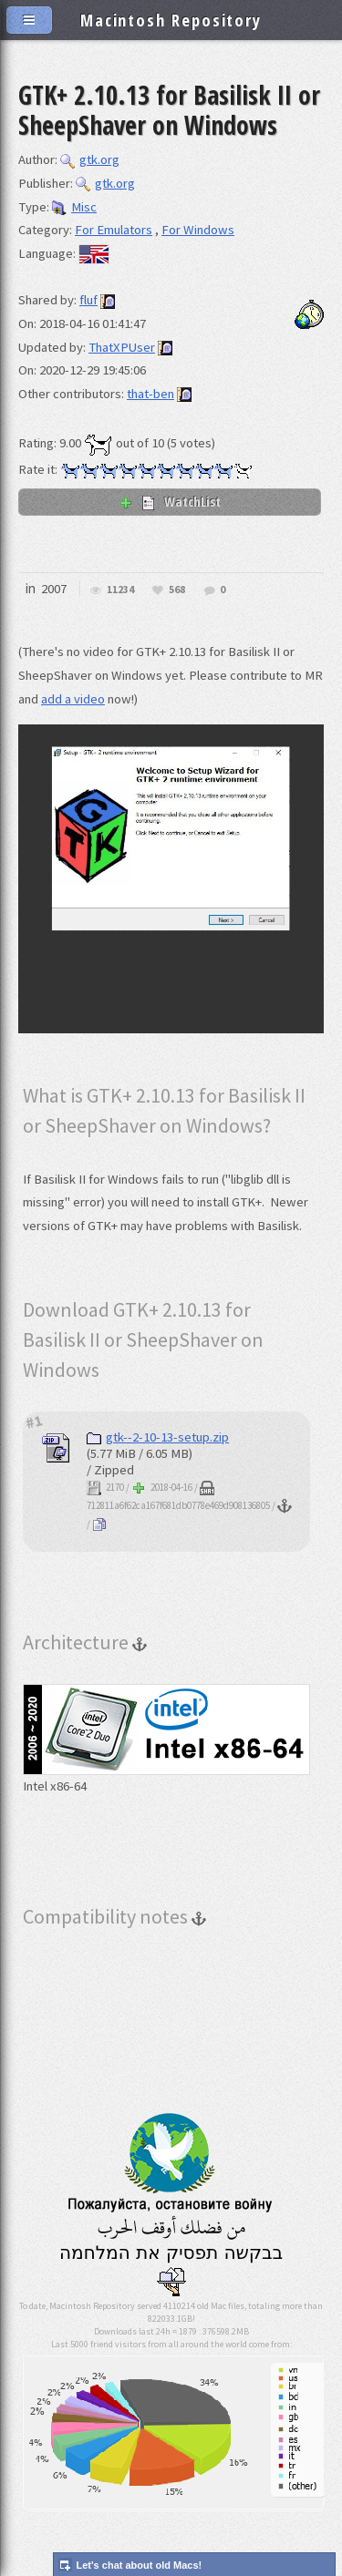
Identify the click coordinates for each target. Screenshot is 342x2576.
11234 (120, 590)
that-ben (150, 393)
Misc (74, 207)
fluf (88, 300)
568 (177, 590)
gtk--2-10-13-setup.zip (158, 1437)
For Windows (197, 229)
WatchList (170, 501)
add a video (73, 699)
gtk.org (89, 159)
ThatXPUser (121, 347)
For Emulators (113, 229)
